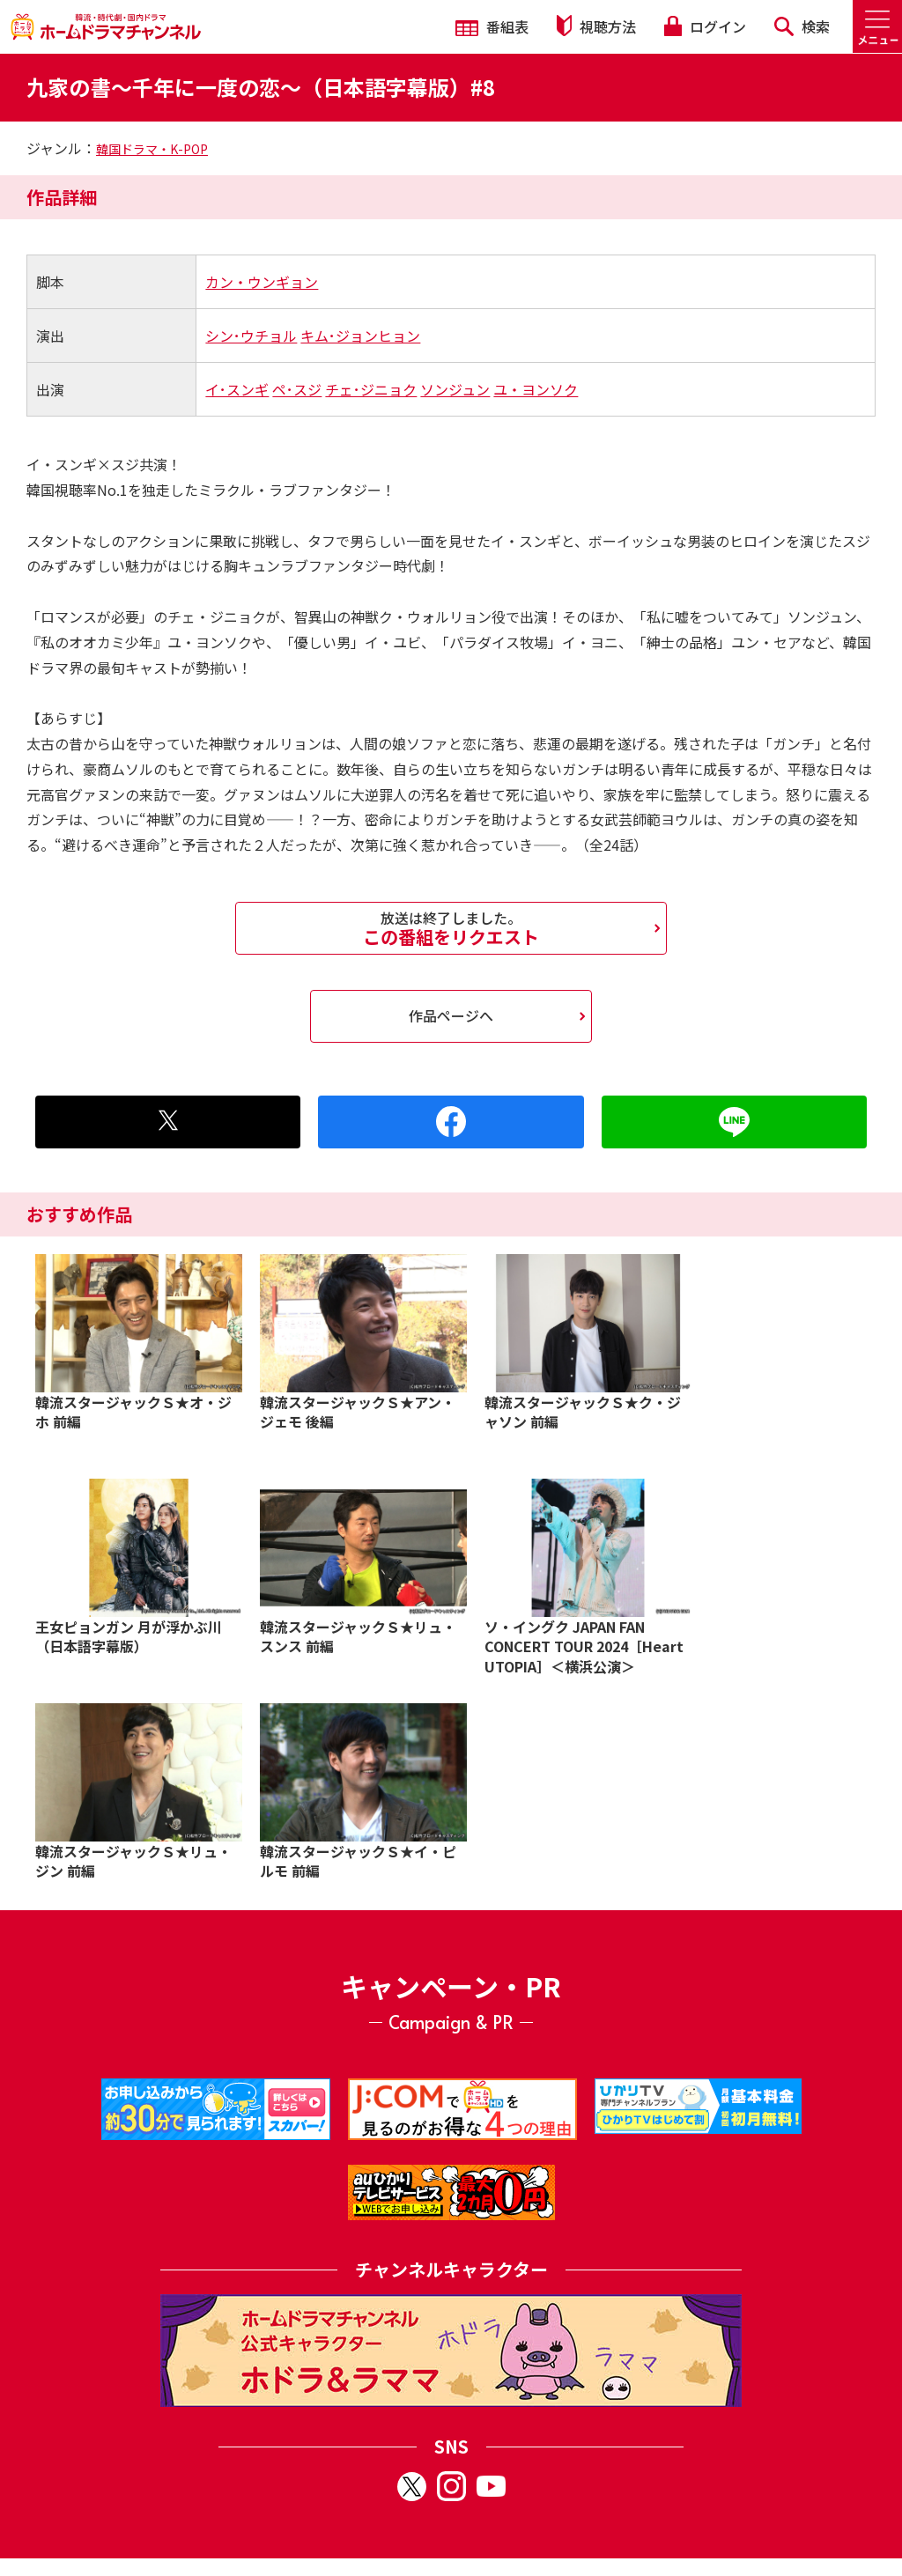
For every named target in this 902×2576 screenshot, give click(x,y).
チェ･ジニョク (371, 389)
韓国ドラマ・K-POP (152, 149)
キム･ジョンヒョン (360, 335)
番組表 (492, 26)
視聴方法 (596, 26)
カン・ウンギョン (261, 281)
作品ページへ (451, 1015)
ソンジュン (455, 389)
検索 (802, 26)
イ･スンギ (237, 389)
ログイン (704, 26)
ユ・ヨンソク (535, 389)
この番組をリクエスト (451, 928)
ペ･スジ (297, 389)
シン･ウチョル (251, 335)
